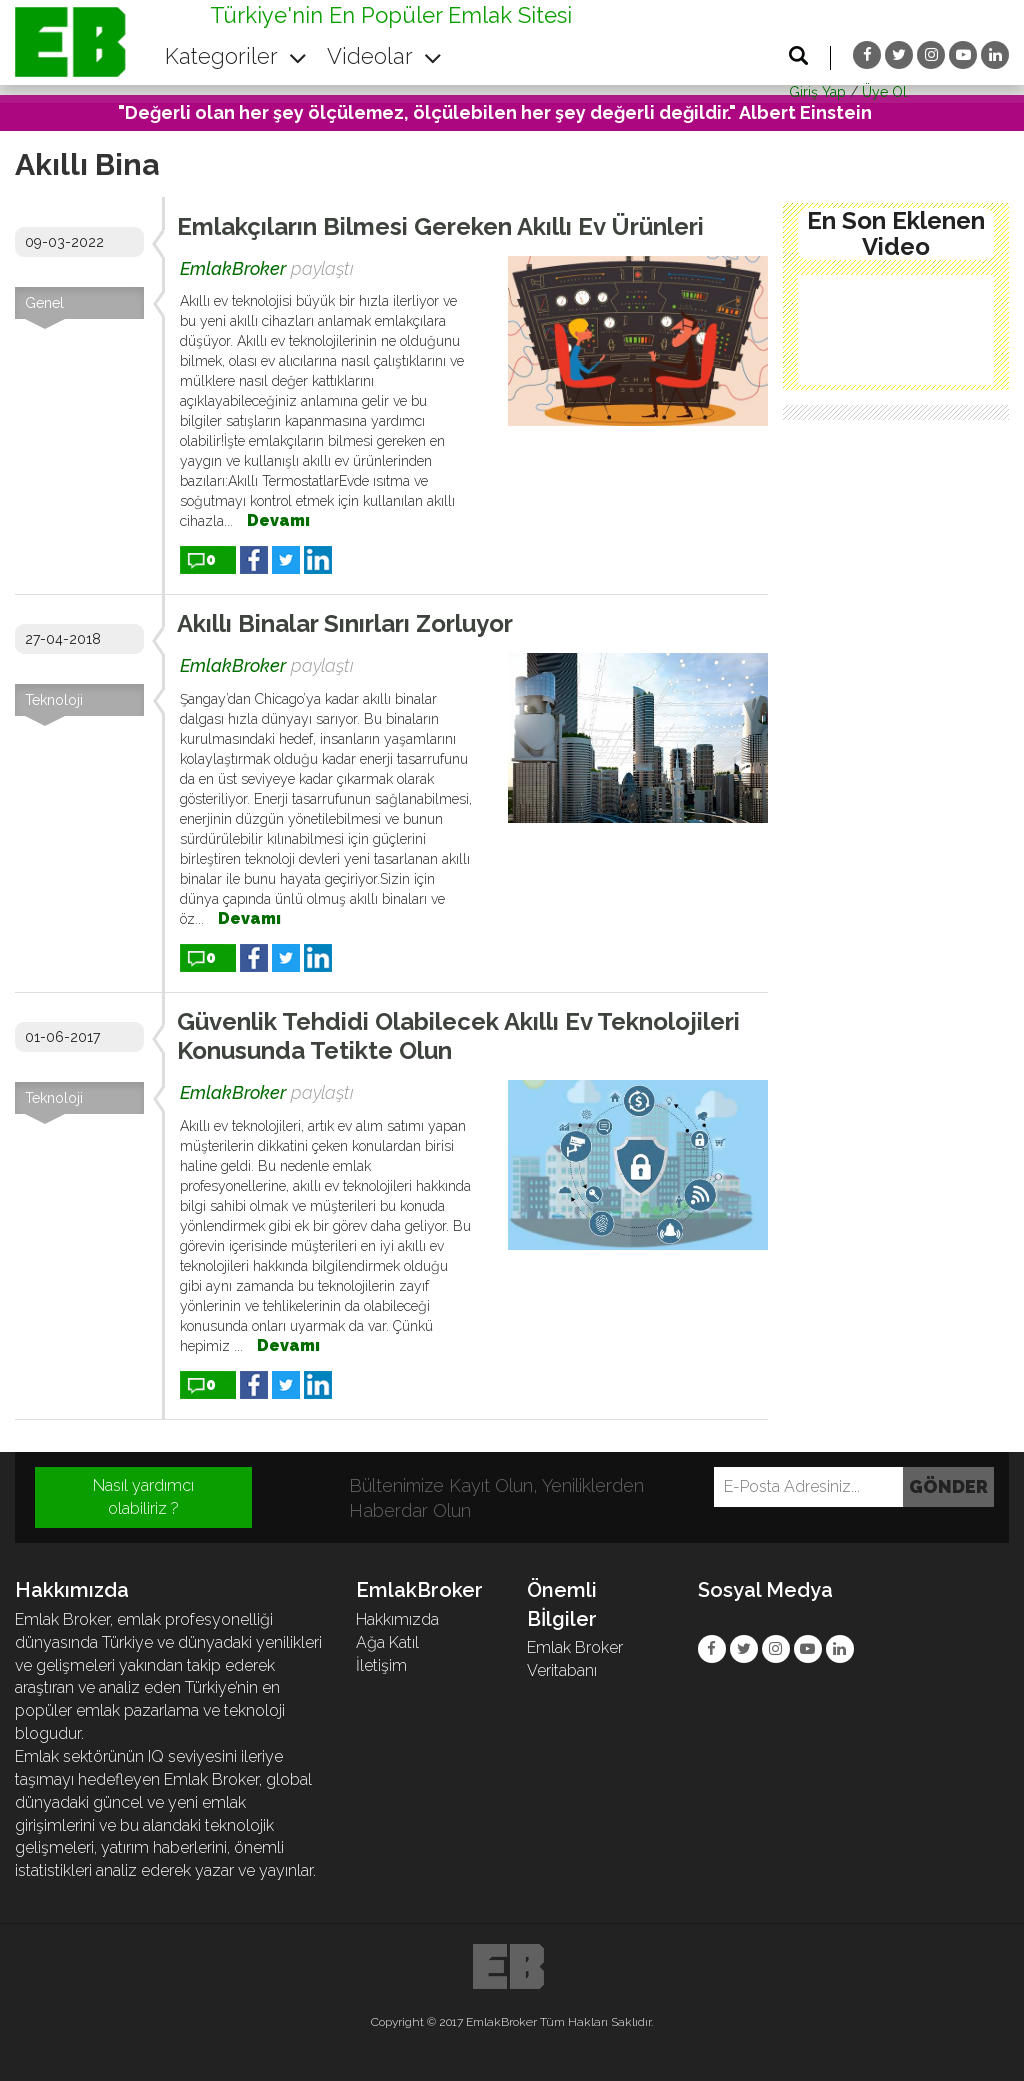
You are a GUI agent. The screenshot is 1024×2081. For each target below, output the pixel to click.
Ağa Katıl (387, 1642)
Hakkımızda (397, 1619)
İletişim (381, 1665)
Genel (44, 303)
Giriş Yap (817, 92)
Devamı (278, 520)
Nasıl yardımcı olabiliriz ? (143, 1497)
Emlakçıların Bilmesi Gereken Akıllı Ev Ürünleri (440, 226)
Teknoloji (54, 700)
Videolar (384, 56)
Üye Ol (884, 92)
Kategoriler (236, 56)
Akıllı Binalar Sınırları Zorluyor (345, 623)
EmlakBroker (233, 268)
